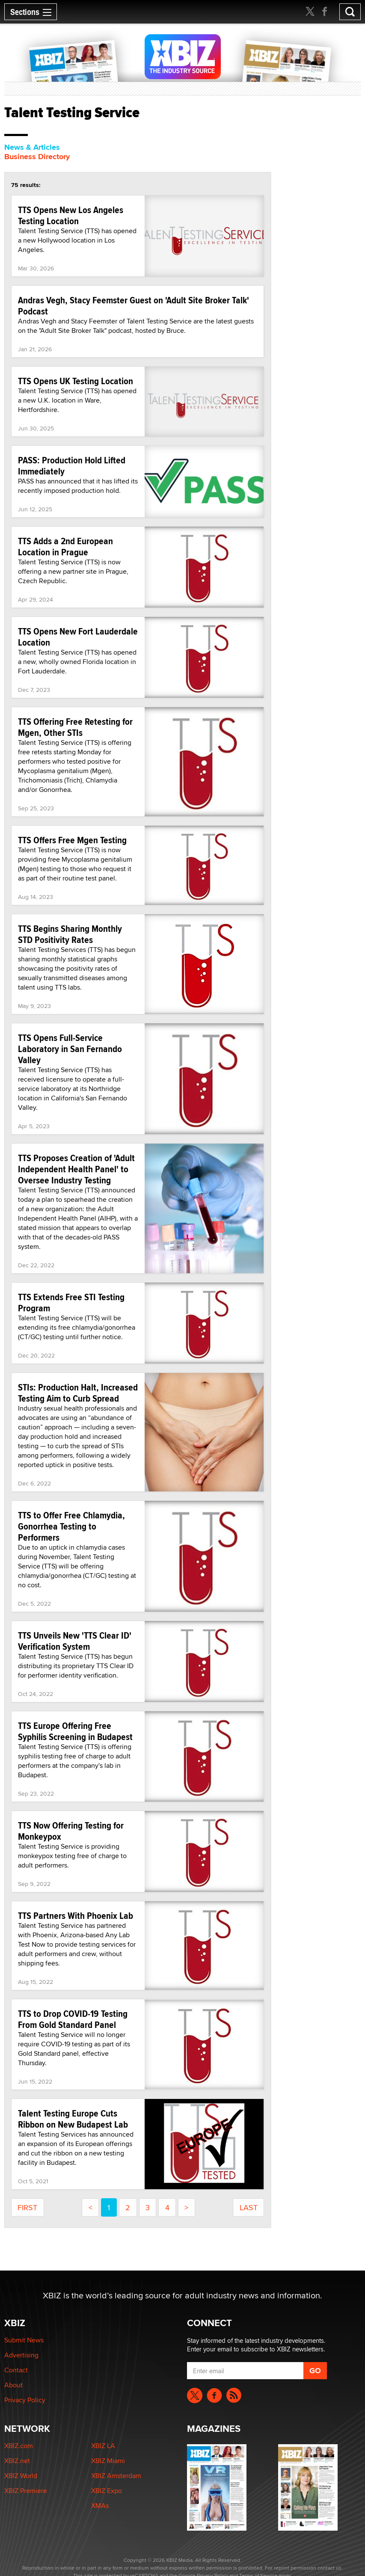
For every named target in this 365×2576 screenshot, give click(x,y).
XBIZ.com (18, 2446)
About (13, 2385)
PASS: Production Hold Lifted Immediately (71, 465)
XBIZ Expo (106, 2491)
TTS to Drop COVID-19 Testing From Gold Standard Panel (73, 2019)
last (249, 2207)
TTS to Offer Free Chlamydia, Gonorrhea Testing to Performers (71, 1526)
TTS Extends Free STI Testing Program (71, 1302)
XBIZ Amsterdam (116, 2476)
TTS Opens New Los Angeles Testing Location (70, 215)
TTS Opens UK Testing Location (75, 381)
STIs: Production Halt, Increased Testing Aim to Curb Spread (78, 1392)
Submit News (24, 2340)
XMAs (100, 2506)
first (27, 2207)
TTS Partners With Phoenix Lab (75, 1915)
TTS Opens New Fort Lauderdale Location (78, 636)
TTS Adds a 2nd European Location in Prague (65, 546)
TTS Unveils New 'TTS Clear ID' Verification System (74, 1640)
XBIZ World (20, 2476)
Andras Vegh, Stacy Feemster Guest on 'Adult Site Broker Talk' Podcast (133, 305)
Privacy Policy (24, 2400)
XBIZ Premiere (25, 2491)
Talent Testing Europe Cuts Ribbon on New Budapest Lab (73, 2118)
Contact (16, 2370)
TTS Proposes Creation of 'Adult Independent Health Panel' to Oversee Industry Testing (76, 1169)
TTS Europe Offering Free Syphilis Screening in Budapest (75, 1731)
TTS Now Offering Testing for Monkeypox (71, 1830)
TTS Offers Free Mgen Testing (72, 840)
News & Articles (32, 147)
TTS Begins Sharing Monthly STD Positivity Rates (70, 934)
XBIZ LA (103, 2446)
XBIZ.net (17, 2461)
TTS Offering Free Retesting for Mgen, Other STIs (75, 726)
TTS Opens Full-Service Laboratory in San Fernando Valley (70, 1049)
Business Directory (37, 156)
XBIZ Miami (108, 2461)
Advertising (21, 2355)
